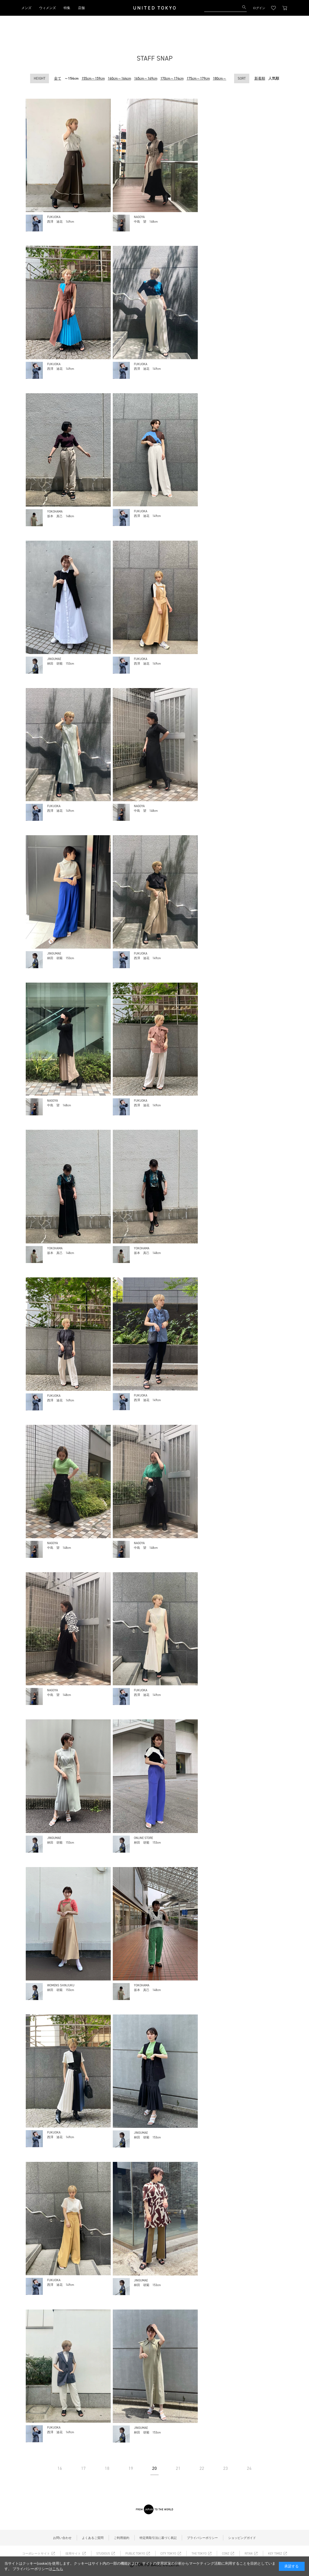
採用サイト (73, 2554)
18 (107, 2468)
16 (59, 2468)
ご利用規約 (121, 2538)
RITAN (249, 2554)
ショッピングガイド (242, 2538)
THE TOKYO (199, 2554)
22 (202, 2468)
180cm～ (219, 78)
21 (178, 2468)
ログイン (259, 8)
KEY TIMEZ (275, 2554)
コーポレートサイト (36, 2554)
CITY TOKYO (168, 2554)
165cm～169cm (145, 78)
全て (57, 78)
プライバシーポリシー (202, 2538)
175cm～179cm (198, 78)
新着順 (259, 78)
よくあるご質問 (93, 2538)
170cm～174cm (172, 78)
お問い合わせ (62, 2538)
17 (83, 2468)
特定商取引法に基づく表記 (158, 2538)
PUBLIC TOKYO (135, 2554)
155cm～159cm (93, 78)
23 (225, 2468)
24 (249, 2468)
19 (130, 2468)
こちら (57, 2568)
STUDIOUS (103, 2554)
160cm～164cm (119, 78)
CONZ (225, 2554)
